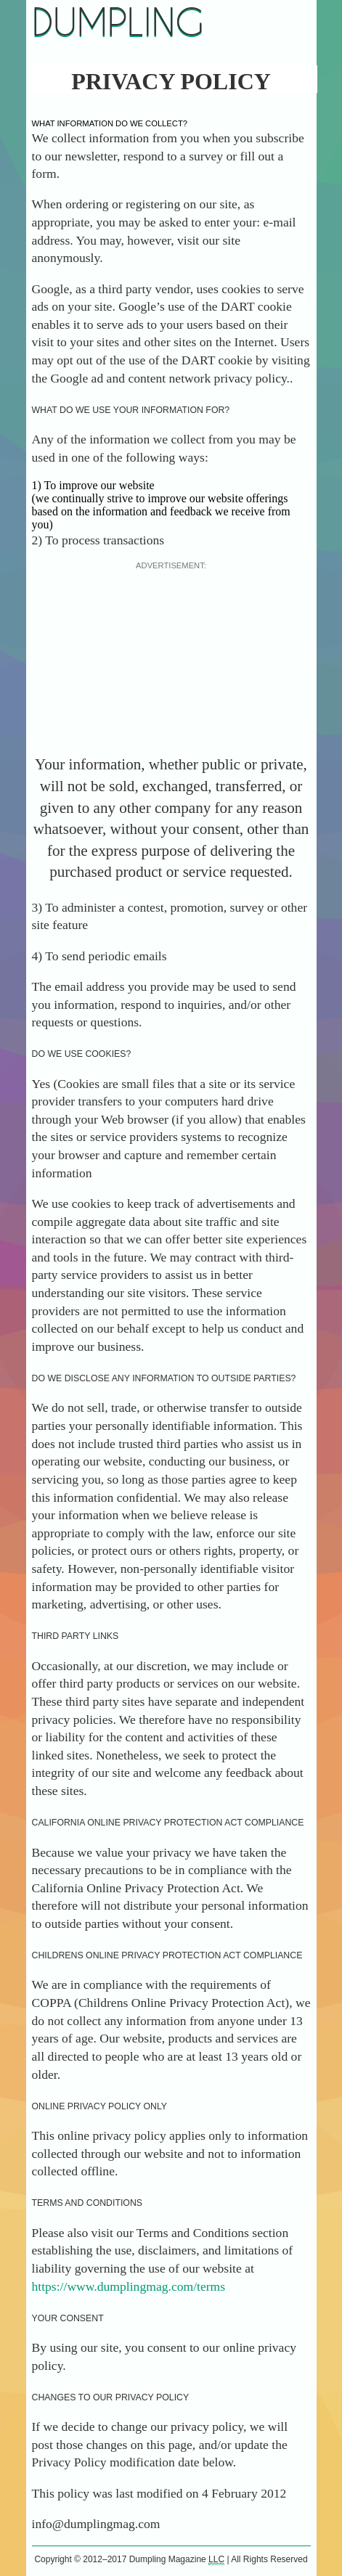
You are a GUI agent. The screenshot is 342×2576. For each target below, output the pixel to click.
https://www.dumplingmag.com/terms (129, 2286)
